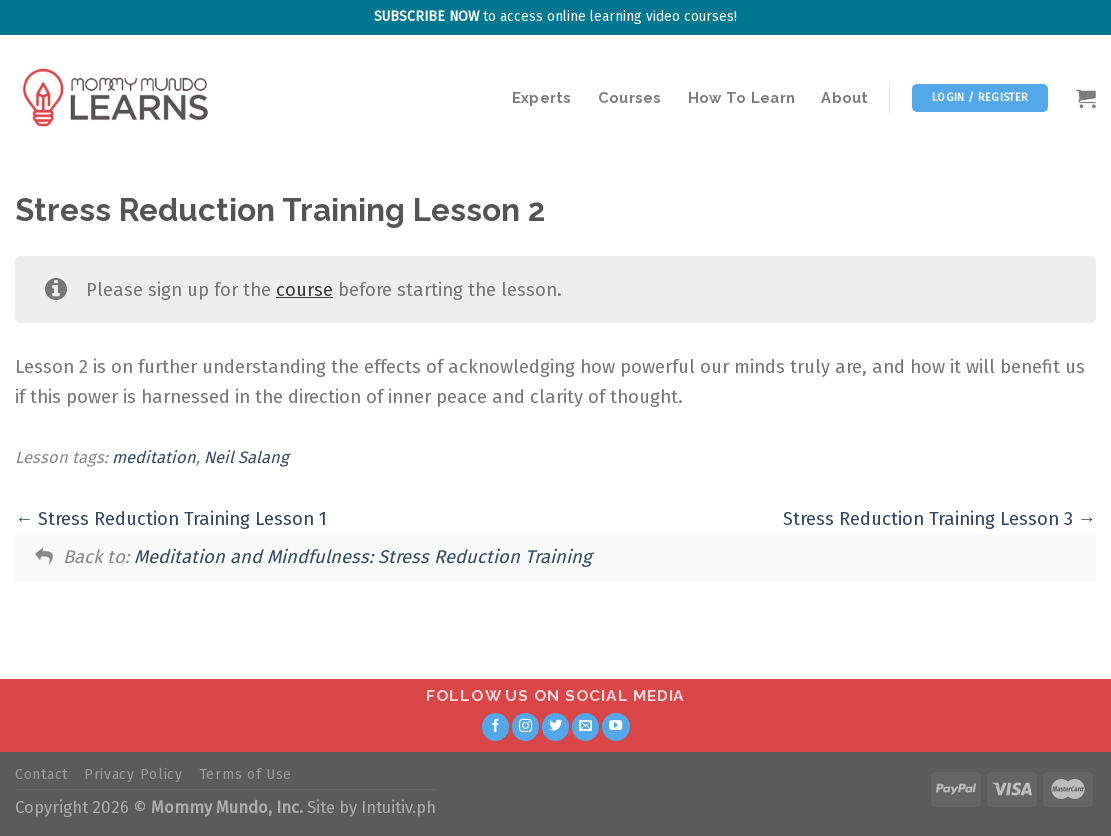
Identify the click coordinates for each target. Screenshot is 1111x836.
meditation (154, 457)
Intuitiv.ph (398, 807)
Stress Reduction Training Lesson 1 (171, 519)
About (844, 97)
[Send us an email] (586, 727)
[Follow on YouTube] (616, 727)
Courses (630, 97)
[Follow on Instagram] (526, 727)
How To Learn (742, 97)
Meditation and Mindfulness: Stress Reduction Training (363, 557)
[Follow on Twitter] (556, 727)
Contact (41, 774)
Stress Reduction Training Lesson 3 (939, 519)
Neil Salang (246, 457)
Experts (542, 97)
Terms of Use (245, 774)
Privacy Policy (133, 774)
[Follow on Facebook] (496, 727)
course (304, 290)
